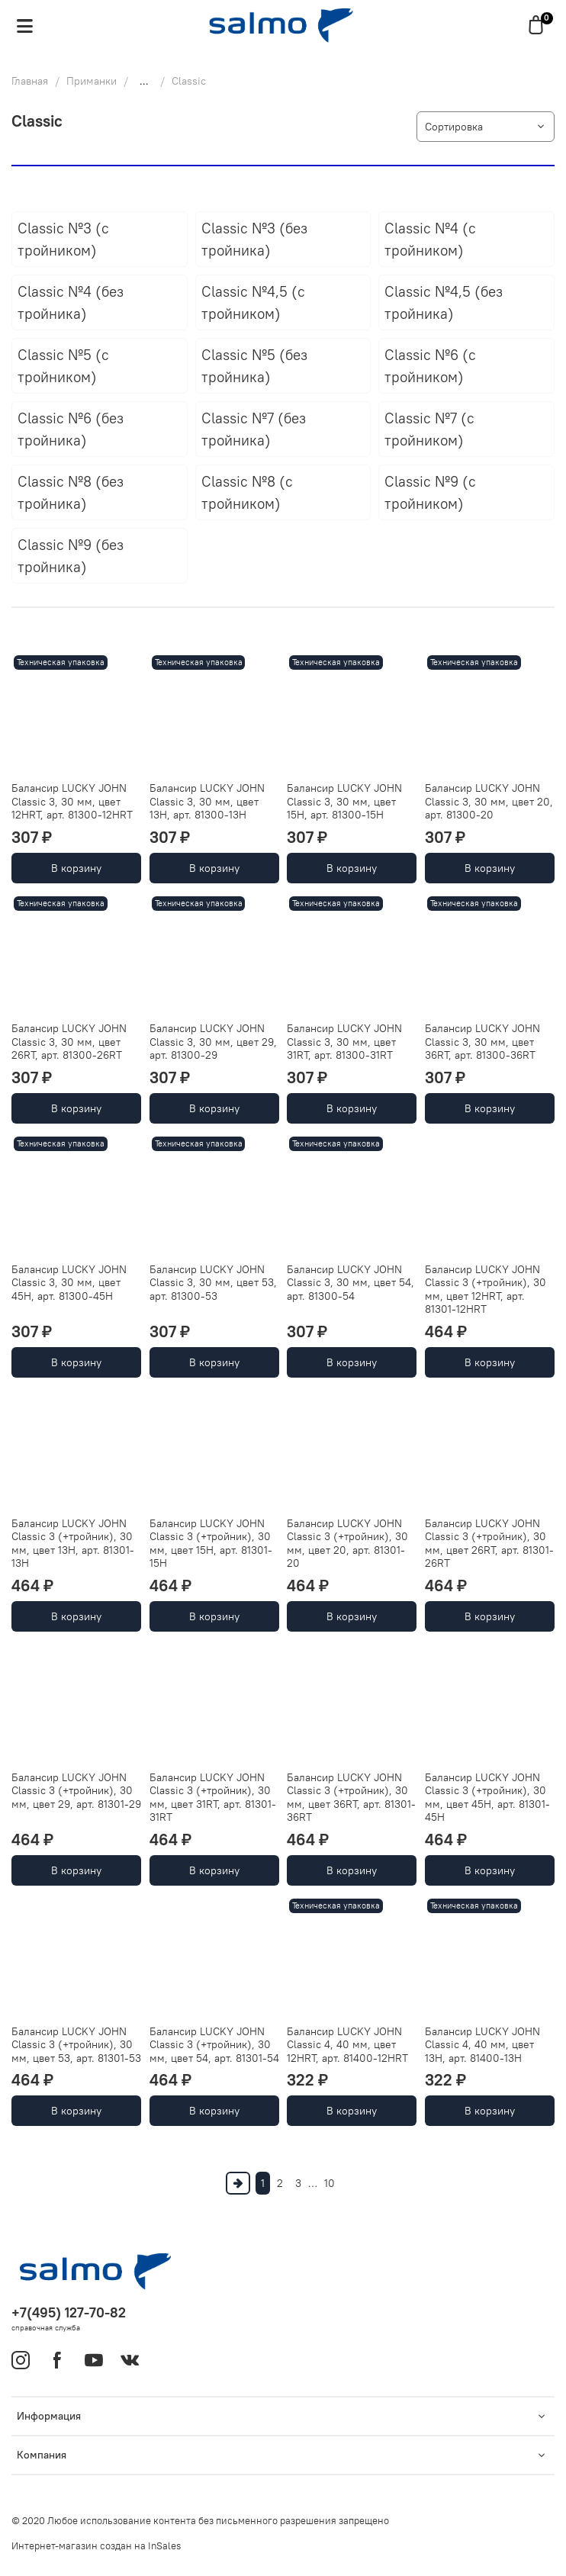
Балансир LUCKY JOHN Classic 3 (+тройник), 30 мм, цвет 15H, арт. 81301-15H (211, 1543)
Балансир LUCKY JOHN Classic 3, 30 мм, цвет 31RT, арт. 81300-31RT (344, 1041)
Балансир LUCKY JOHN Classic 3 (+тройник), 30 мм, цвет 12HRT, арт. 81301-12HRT (485, 1289)
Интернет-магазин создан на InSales (96, 2546)
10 (329, 2183)
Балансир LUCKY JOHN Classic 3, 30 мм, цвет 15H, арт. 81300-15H (344, 801)
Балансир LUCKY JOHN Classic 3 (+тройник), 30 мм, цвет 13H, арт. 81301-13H (72, 1543)
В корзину (76, 868)
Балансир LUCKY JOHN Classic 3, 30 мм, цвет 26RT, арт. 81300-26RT (69, 1041)
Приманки (91, 81)
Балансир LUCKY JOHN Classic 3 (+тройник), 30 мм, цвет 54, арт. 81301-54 (214, 2044)
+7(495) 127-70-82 (68, 2312)
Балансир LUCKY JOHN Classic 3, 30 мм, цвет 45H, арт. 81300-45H (69, 1282)
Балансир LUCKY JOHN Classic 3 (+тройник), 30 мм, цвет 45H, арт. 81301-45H (487, 1797)
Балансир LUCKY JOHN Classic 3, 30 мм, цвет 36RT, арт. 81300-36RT (482, 1041)
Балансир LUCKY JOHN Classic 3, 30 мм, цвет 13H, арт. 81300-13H (207, 801)
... (144, 81)
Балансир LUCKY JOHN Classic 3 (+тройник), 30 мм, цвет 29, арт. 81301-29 (76, 1790)
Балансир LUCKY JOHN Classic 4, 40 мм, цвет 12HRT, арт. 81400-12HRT (347, 2044)
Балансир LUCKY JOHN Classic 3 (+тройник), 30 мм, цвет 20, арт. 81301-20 (347, 1543)
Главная (29, 81)
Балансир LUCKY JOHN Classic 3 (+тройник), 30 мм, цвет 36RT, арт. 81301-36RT (351, 1797)
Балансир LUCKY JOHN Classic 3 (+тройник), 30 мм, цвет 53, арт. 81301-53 (76, 2044)
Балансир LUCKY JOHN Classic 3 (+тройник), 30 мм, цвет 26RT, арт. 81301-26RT (489, 1543)
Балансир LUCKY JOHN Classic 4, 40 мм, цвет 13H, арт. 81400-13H (482, 2044)
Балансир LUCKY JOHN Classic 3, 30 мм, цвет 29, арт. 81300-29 (213, 1041)
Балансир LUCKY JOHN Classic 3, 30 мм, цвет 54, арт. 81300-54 (350, 1282)
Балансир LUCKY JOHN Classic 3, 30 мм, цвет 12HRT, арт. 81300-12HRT (72, 801)
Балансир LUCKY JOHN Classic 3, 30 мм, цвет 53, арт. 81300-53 (213, 1282)
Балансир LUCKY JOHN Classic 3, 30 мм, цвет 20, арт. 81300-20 (489, 801)
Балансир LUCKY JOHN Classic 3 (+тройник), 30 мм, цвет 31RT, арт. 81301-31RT (213, 1797)
